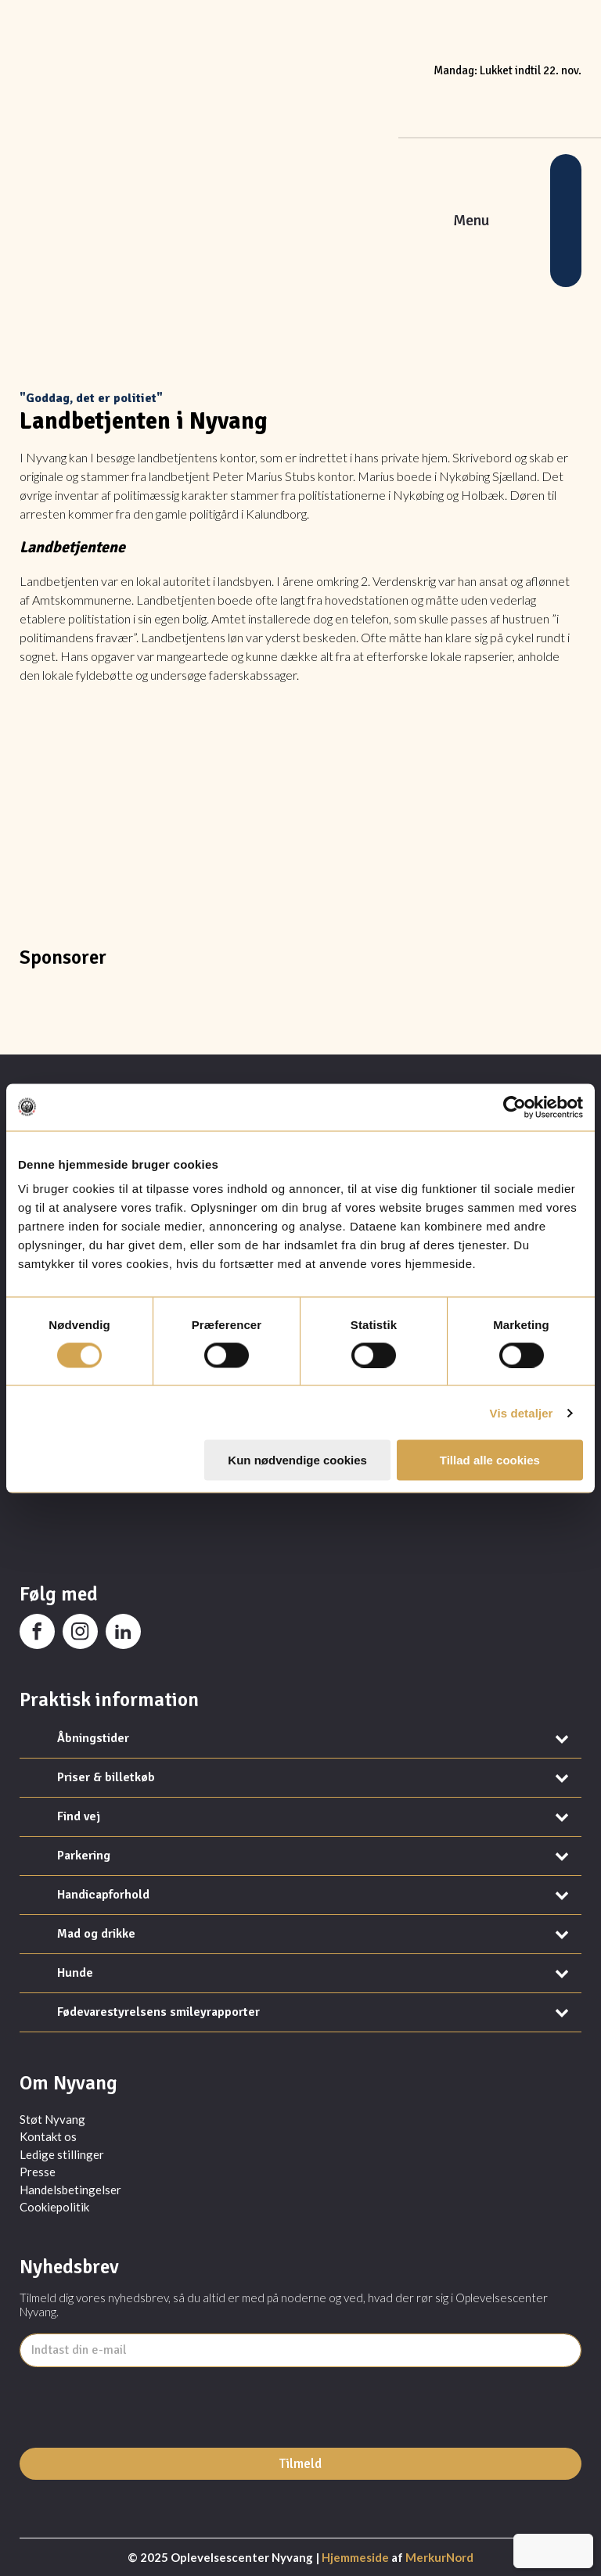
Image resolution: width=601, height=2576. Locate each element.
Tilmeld (300, 2464)
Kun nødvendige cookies (297, 1460)
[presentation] (138, 2445)
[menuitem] (531, 2551)
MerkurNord (439, 2557)
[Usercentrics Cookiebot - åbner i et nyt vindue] (514, 1107)
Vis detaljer (521, 1412)
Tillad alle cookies (490, 1460)
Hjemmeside (355, 2557)
